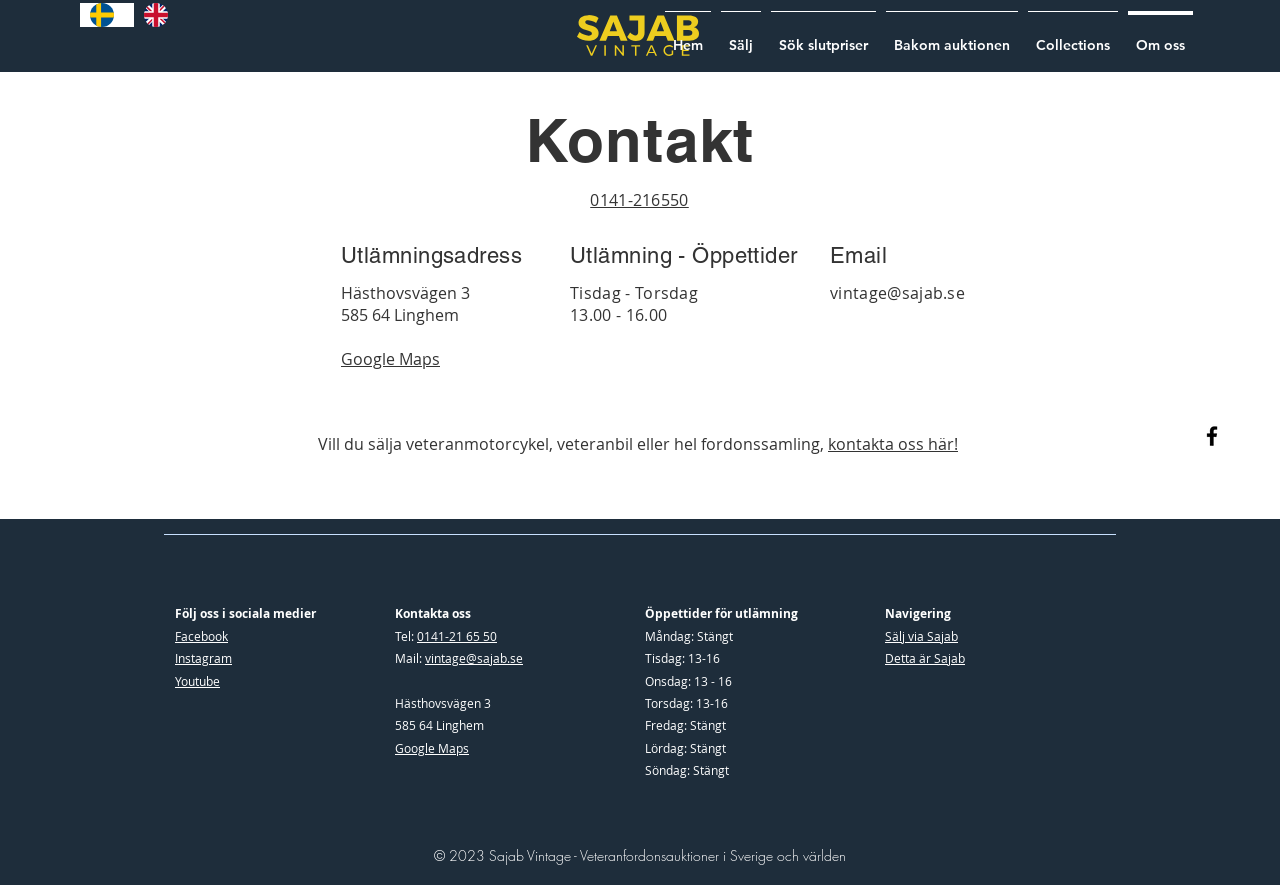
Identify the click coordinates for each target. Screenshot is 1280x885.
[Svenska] (107, 15)
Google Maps (432, 748)
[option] (161, 15)
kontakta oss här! (893, 444)
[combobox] (107, 15)
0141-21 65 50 (457, 636)
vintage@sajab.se (897, 293)
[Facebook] (1212, 436)
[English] (161, 15)
